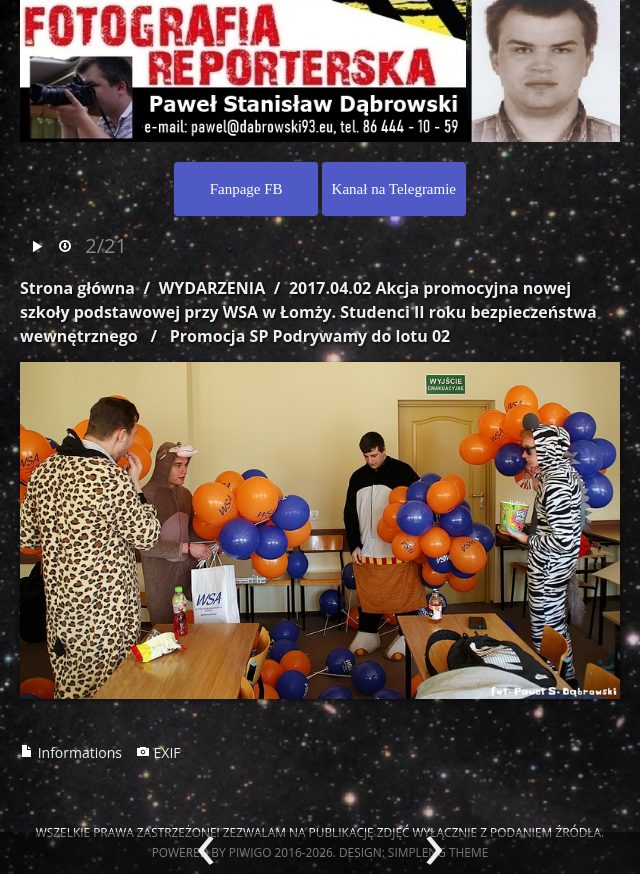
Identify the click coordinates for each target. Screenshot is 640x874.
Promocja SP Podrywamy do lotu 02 (310, 336)
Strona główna (77, 288)
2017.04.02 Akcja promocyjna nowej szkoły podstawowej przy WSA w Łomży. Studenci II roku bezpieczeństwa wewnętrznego (308, 312)
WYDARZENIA (212, 288)
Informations (71, 752)
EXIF (158, 752)
